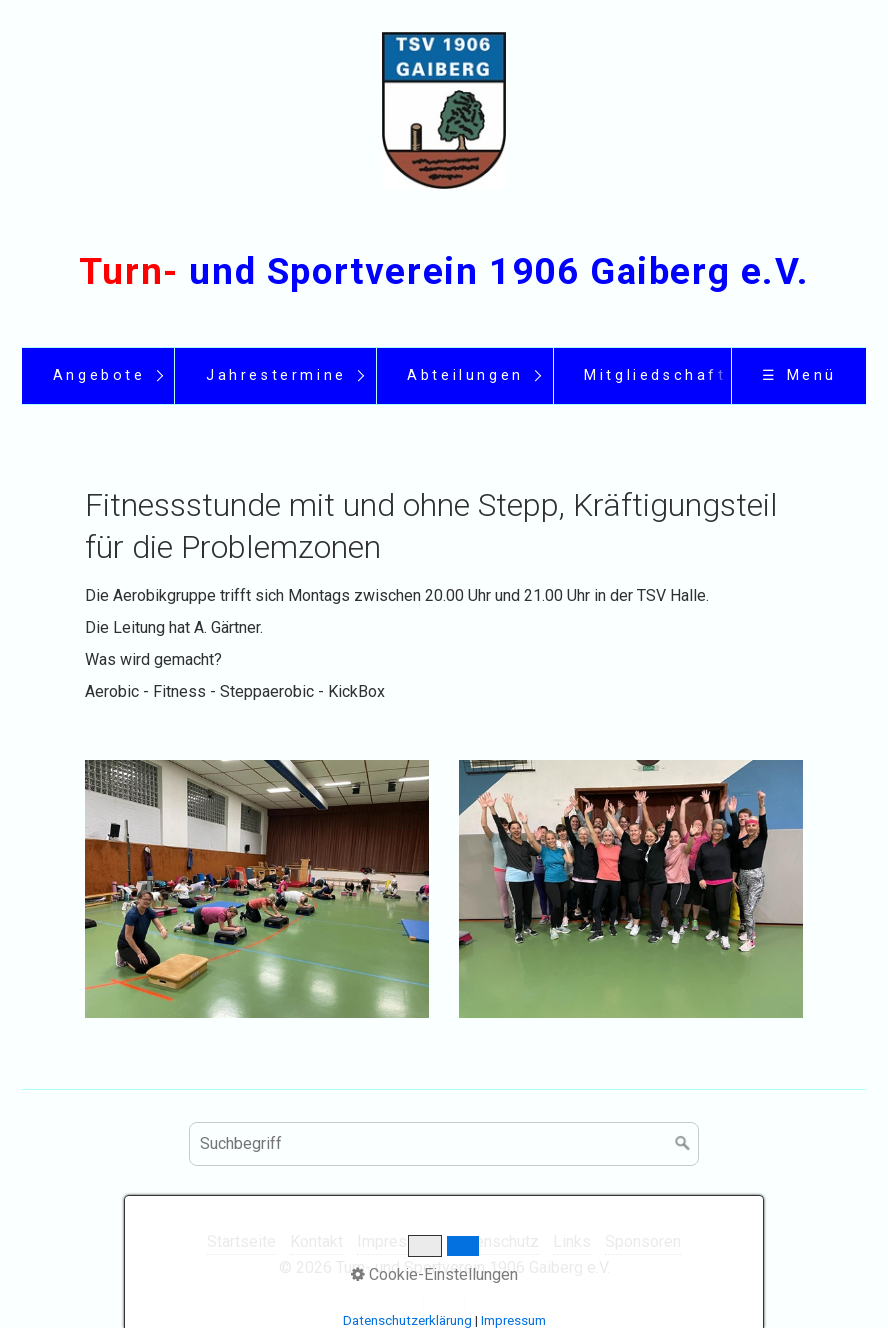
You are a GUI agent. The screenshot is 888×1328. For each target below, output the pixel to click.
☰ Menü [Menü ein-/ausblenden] (799, 375)
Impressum (397, 1241)
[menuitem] (98, 376)
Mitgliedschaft (655, 375)
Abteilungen (465, 375)
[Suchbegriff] (444, 1144)
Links (572, 1241)
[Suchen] (683, 1144)
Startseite (241, 1241)
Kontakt (316, 1241)
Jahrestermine (276, 375)
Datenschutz (495, 1241)
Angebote (99, 375)
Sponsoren (643, 1241)
